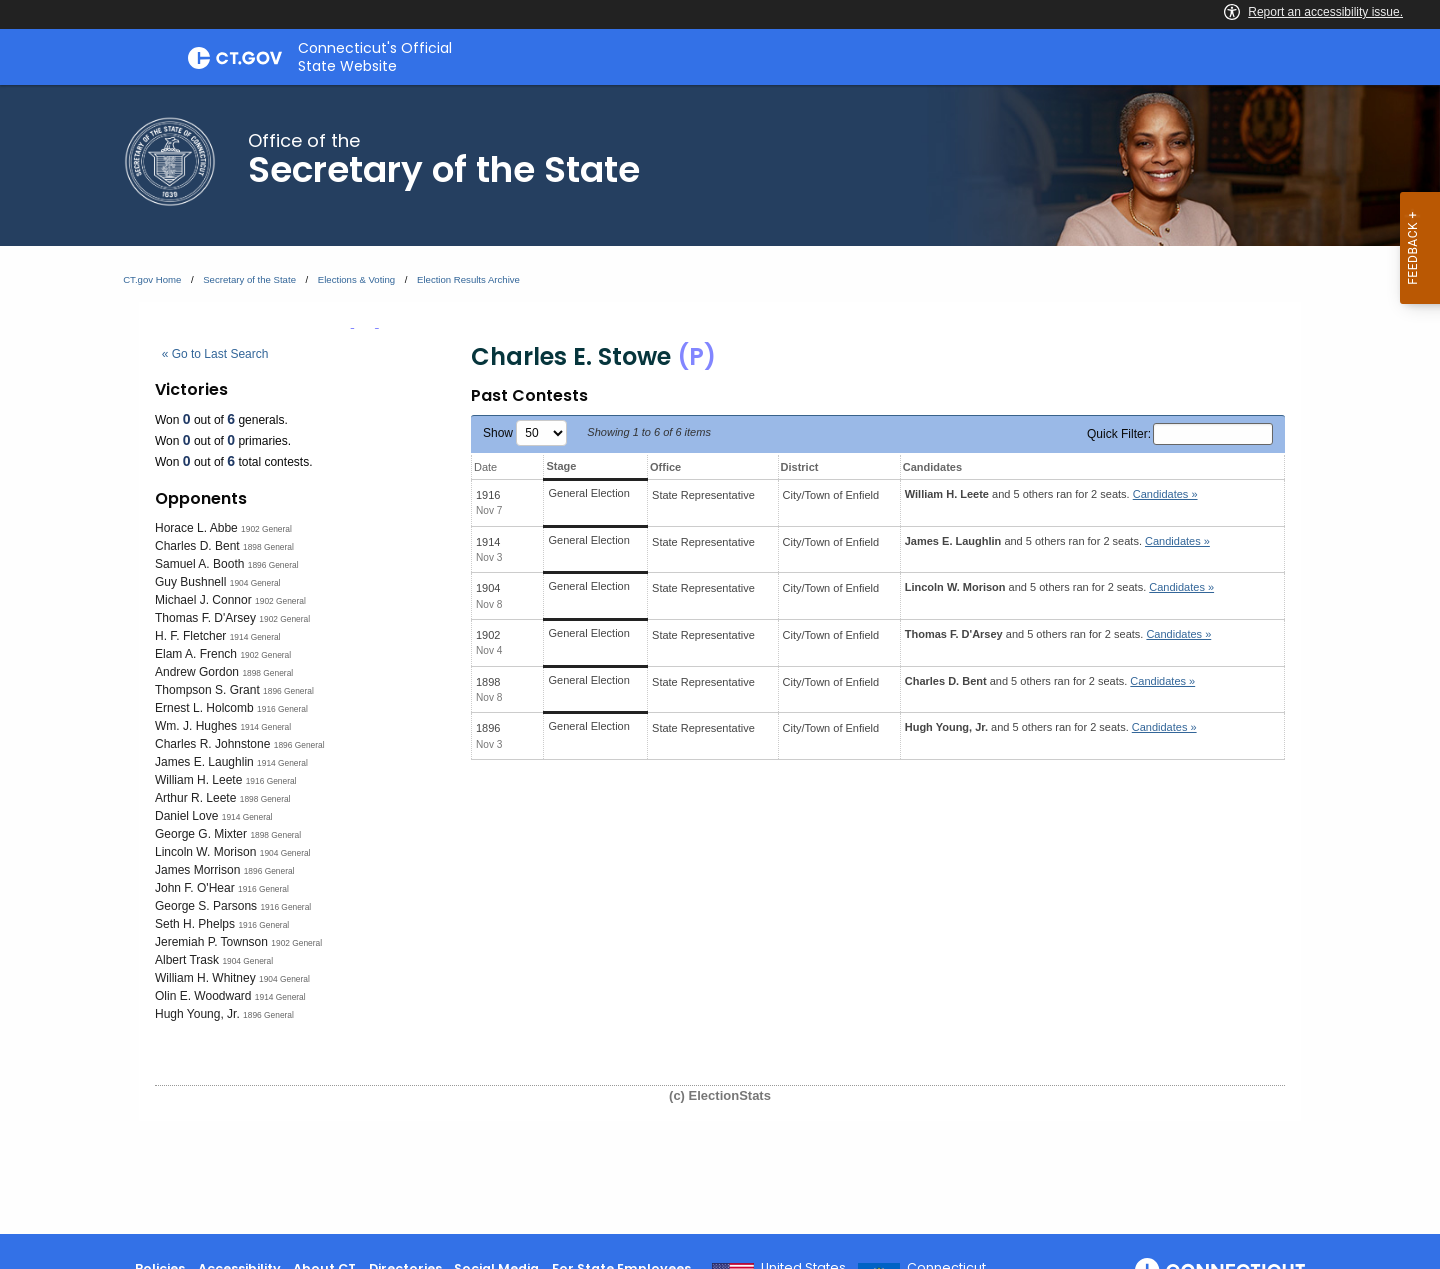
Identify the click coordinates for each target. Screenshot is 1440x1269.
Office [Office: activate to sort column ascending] (665, 467)
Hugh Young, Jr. (197, 1014)
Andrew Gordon (197, 672)
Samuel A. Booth (199, 564)
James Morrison (197, 870)
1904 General (255, 583)
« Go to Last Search (215, 354)
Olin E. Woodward (203, 996)
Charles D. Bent (197, 546)
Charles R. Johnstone (212, 744)
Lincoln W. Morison (205, 852)
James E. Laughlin (204, 762)
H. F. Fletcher (190, 636)
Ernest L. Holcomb (204, 708)
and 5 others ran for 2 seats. (1051, 494)
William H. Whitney (205, 978)
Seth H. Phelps (195, 924)
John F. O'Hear (195, 888)
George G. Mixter (201, 834)
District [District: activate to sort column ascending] (800, 467)
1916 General (282, 709)
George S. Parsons (206, 906)
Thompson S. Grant (207, 690)
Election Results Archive (468, 279)
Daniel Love (186, 816)
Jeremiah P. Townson (211, 942)
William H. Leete (198, 780)
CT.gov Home (152, 279)
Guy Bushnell (190, 582)
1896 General (273, 565)
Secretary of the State (249, 279)
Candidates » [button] (1165, 494)
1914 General (255, 637)
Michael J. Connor (203, 600)
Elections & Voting (356, 279)
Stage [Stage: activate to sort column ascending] (561, 466)
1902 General (266, 529)
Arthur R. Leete (195, 798)
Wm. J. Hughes (196, 726)
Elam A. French (196, 654)
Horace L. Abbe (196, 528)
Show (525, 433)
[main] (720, 659)
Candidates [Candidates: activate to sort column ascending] (932, 467)
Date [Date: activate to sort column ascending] (485, 467)
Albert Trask (187, 960)
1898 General (268, 547)
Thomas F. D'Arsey (205, 618)
